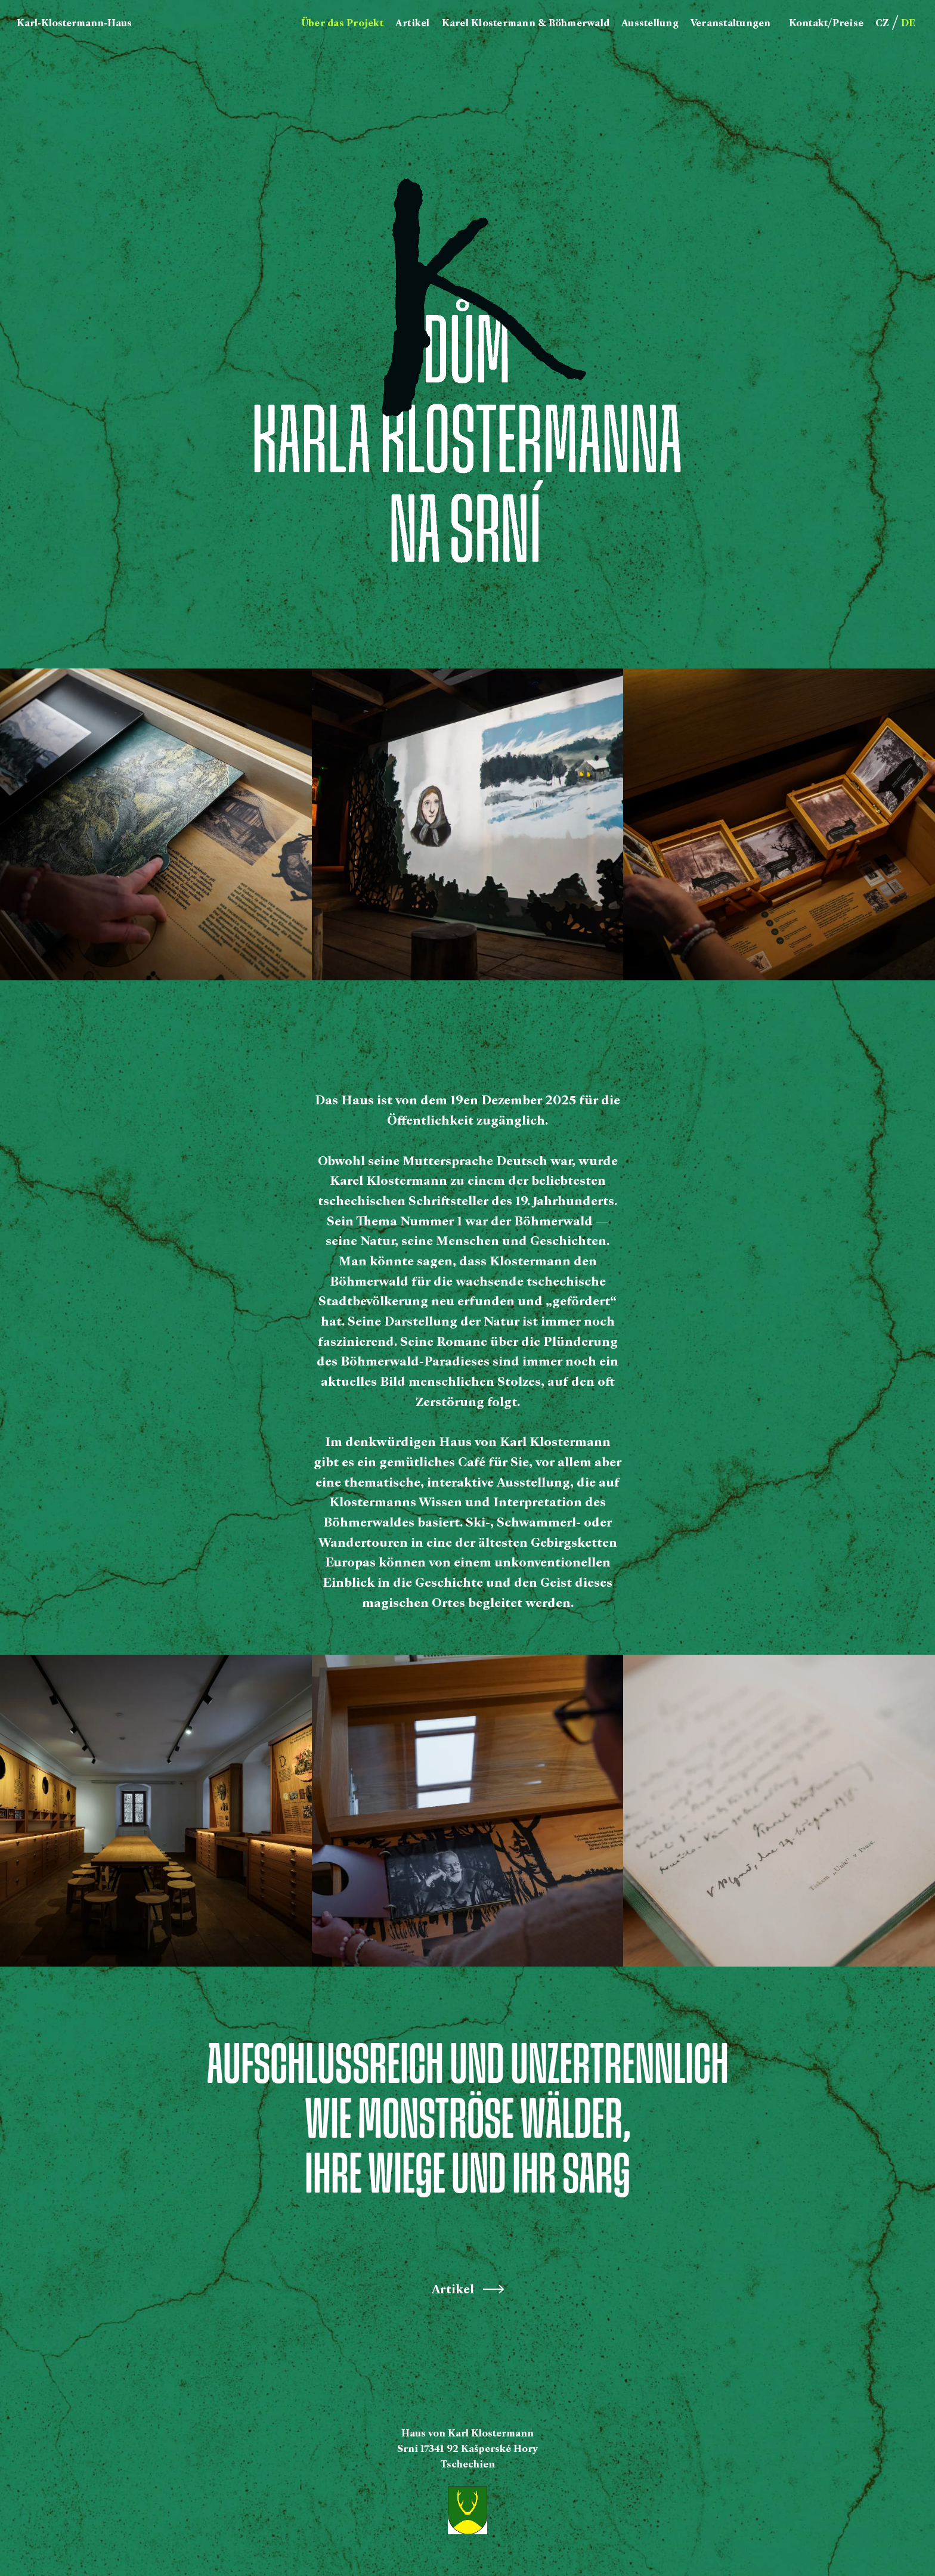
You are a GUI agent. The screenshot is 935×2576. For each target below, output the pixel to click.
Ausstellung (650, 23)
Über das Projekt (342, 23)
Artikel (412, 23)
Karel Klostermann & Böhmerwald (526, 23)
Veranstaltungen (731, 23)
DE (908, 23)
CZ (882, 23)
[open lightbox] (156, 824)
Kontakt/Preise (826, 23)
